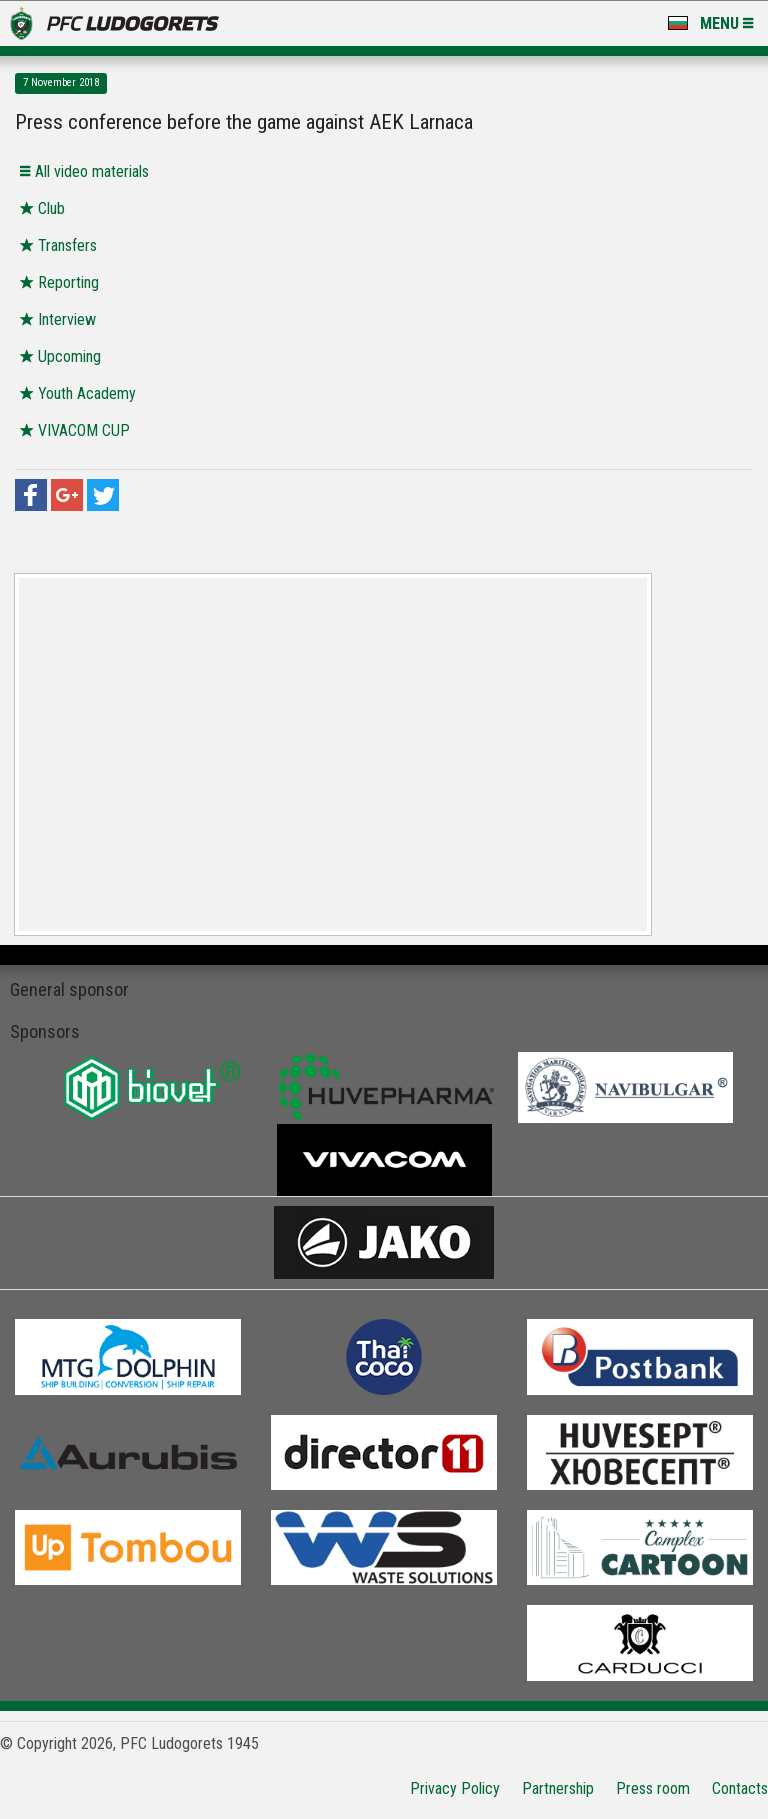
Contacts (740, 1788)
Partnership (558, 1788)
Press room (653, 1788)
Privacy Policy (455, 1788)
